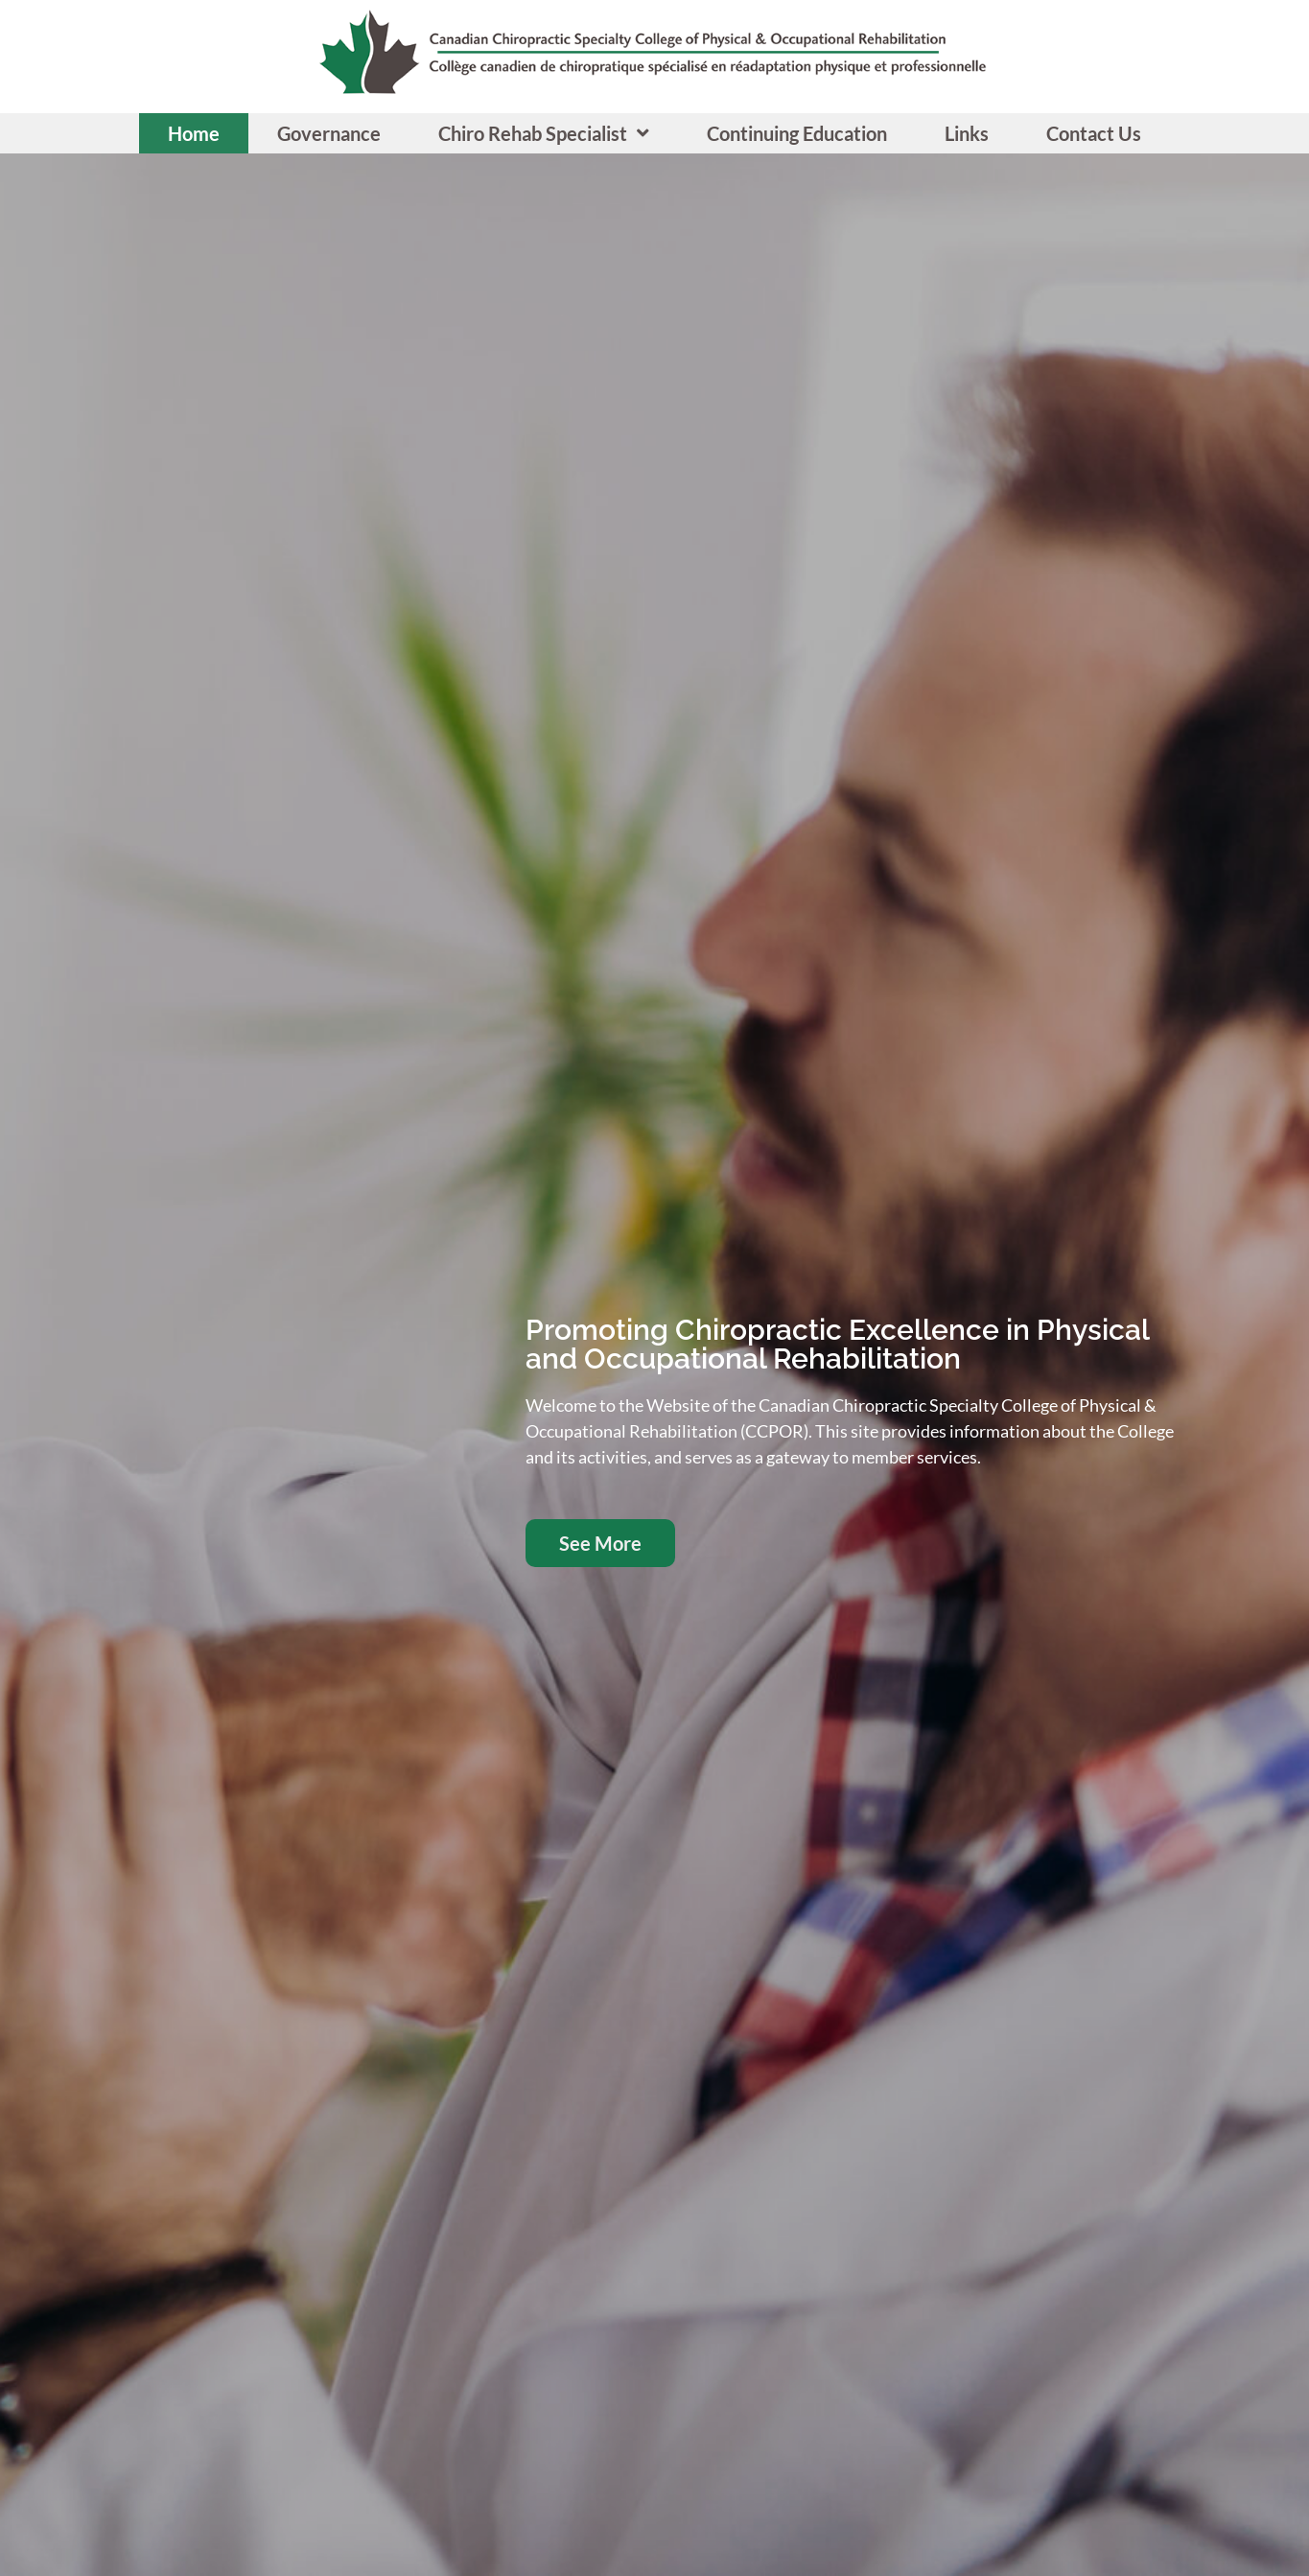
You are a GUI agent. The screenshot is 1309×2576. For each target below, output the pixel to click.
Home (194, 133)
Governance (329, 133)
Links (967, 133)
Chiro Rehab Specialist (543, 133)
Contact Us (1093, 133)
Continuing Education (797, 133)
